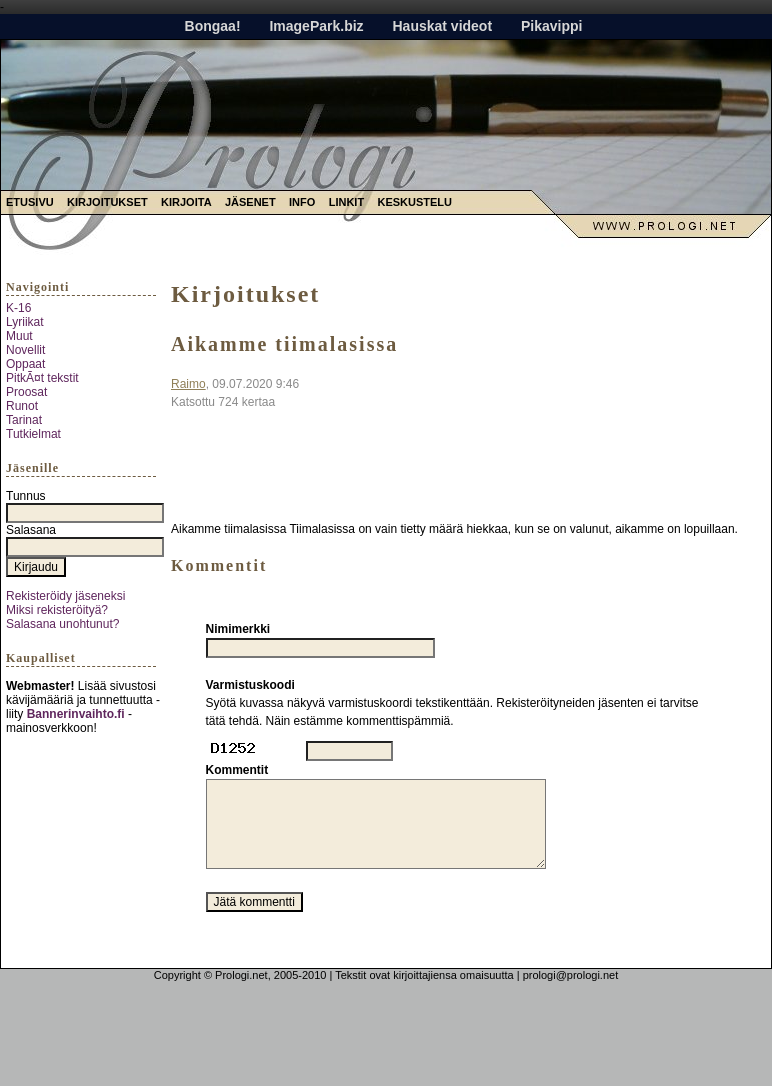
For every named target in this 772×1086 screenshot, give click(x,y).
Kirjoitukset (107, 202)
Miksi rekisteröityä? (57, 610)
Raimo (188, 384)
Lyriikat (25, 322)
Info (302, 202)
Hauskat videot (442, 26)
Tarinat (24, 420)
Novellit (25, 350)
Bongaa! (213, 26)
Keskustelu (414, 202)
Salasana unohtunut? (62, 624)
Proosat (26, 392)
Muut (19, 336)
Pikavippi (551, 26)
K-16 (18, 308)
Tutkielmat (33, 434)
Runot (22, 406)
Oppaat (25, 364)
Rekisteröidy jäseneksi (65, 596)
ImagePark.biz (316, 26)
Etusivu (30, 202)
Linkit (346, 202)
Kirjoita (186, 202)
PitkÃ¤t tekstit (42, 378)
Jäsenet (250, 202)
